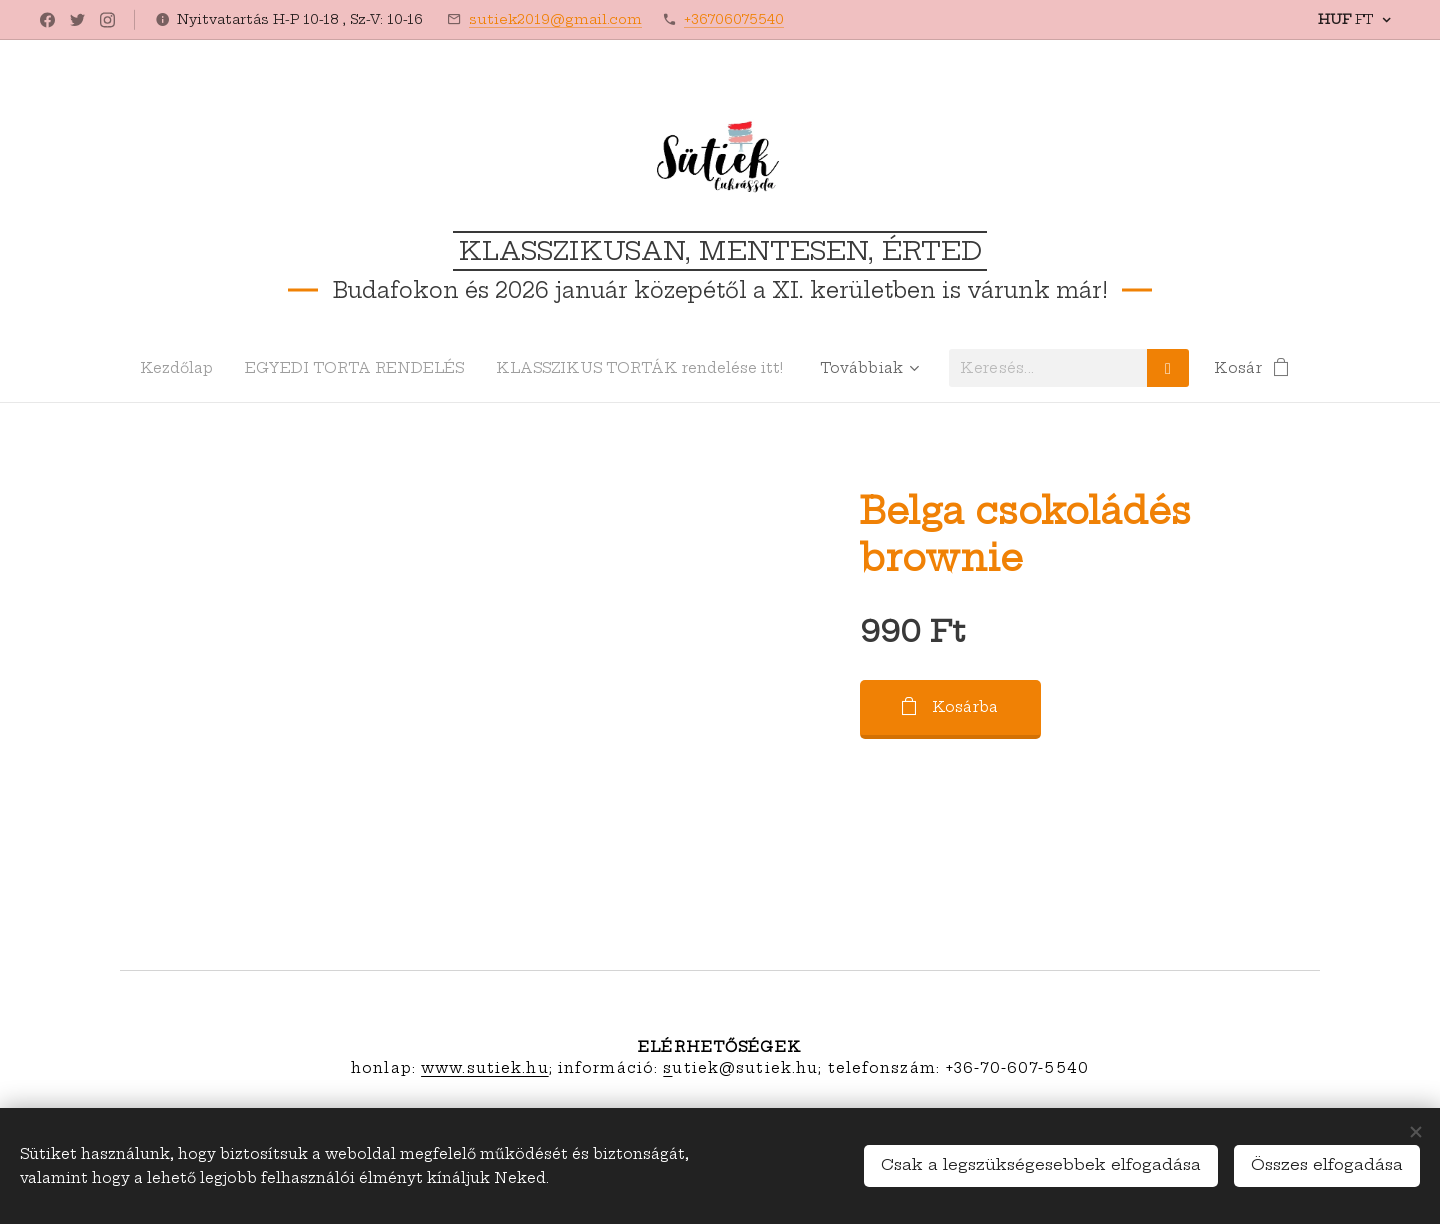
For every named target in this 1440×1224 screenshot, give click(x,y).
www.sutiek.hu (485, 1068)
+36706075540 (734, 19)
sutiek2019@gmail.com (555, 19)
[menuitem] (176, 368)
